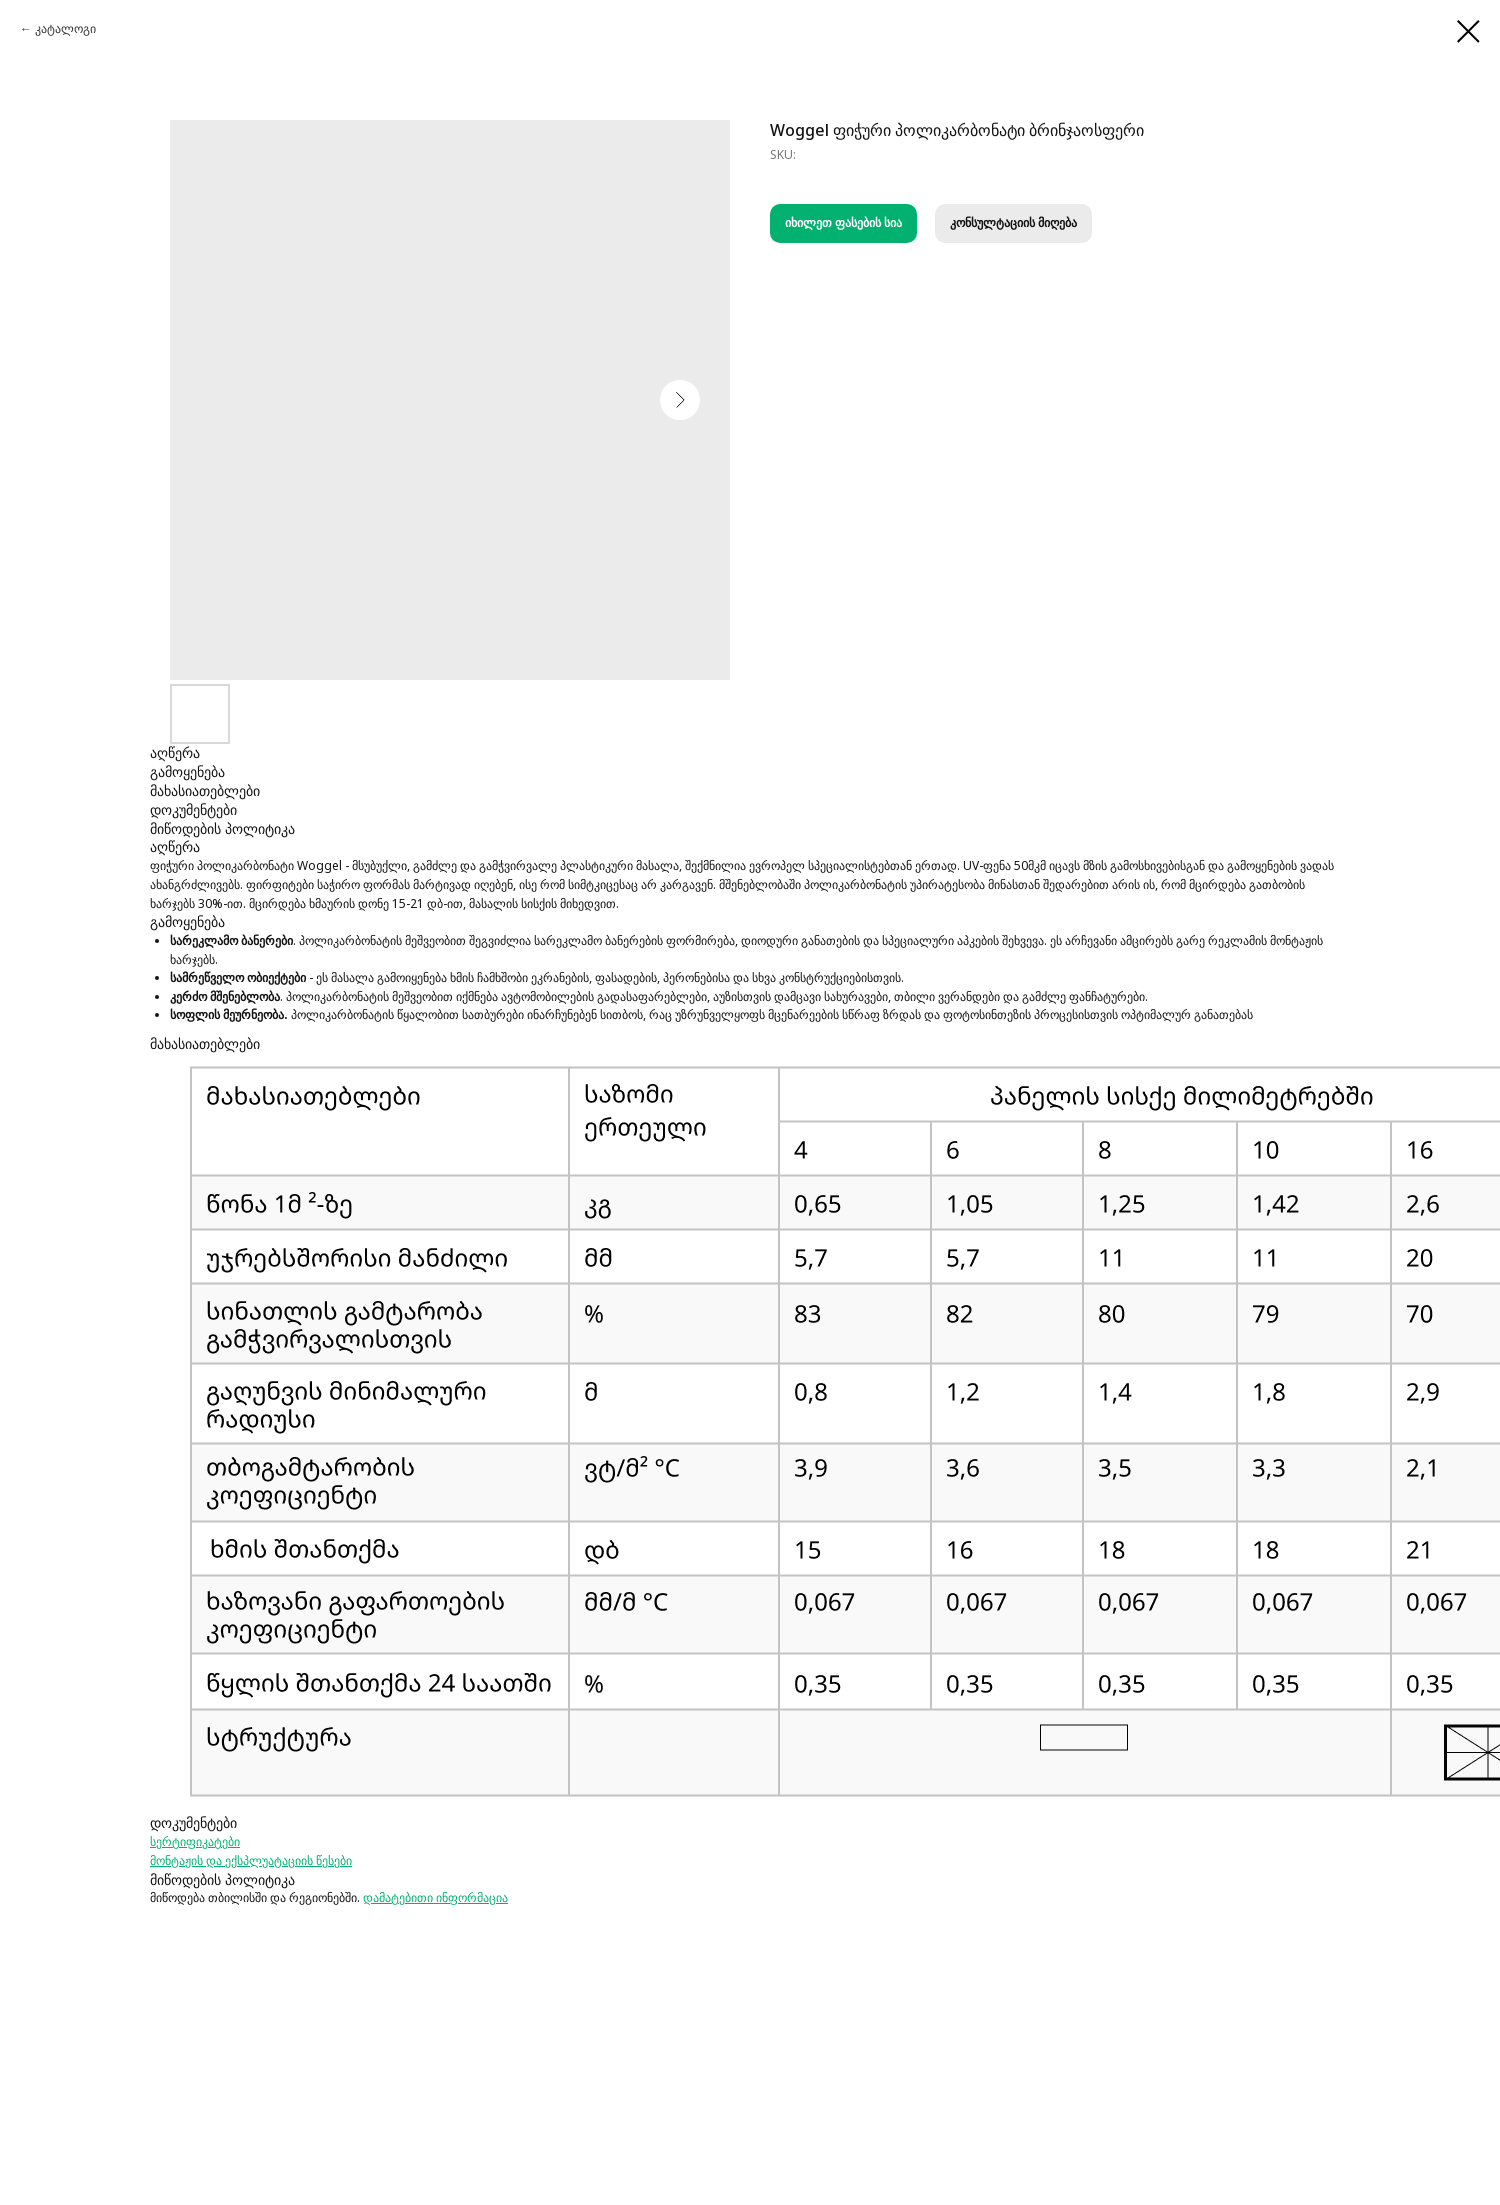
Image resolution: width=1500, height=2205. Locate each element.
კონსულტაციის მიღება (1013, 222)
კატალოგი (65, 28)
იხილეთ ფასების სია (843, 222)
